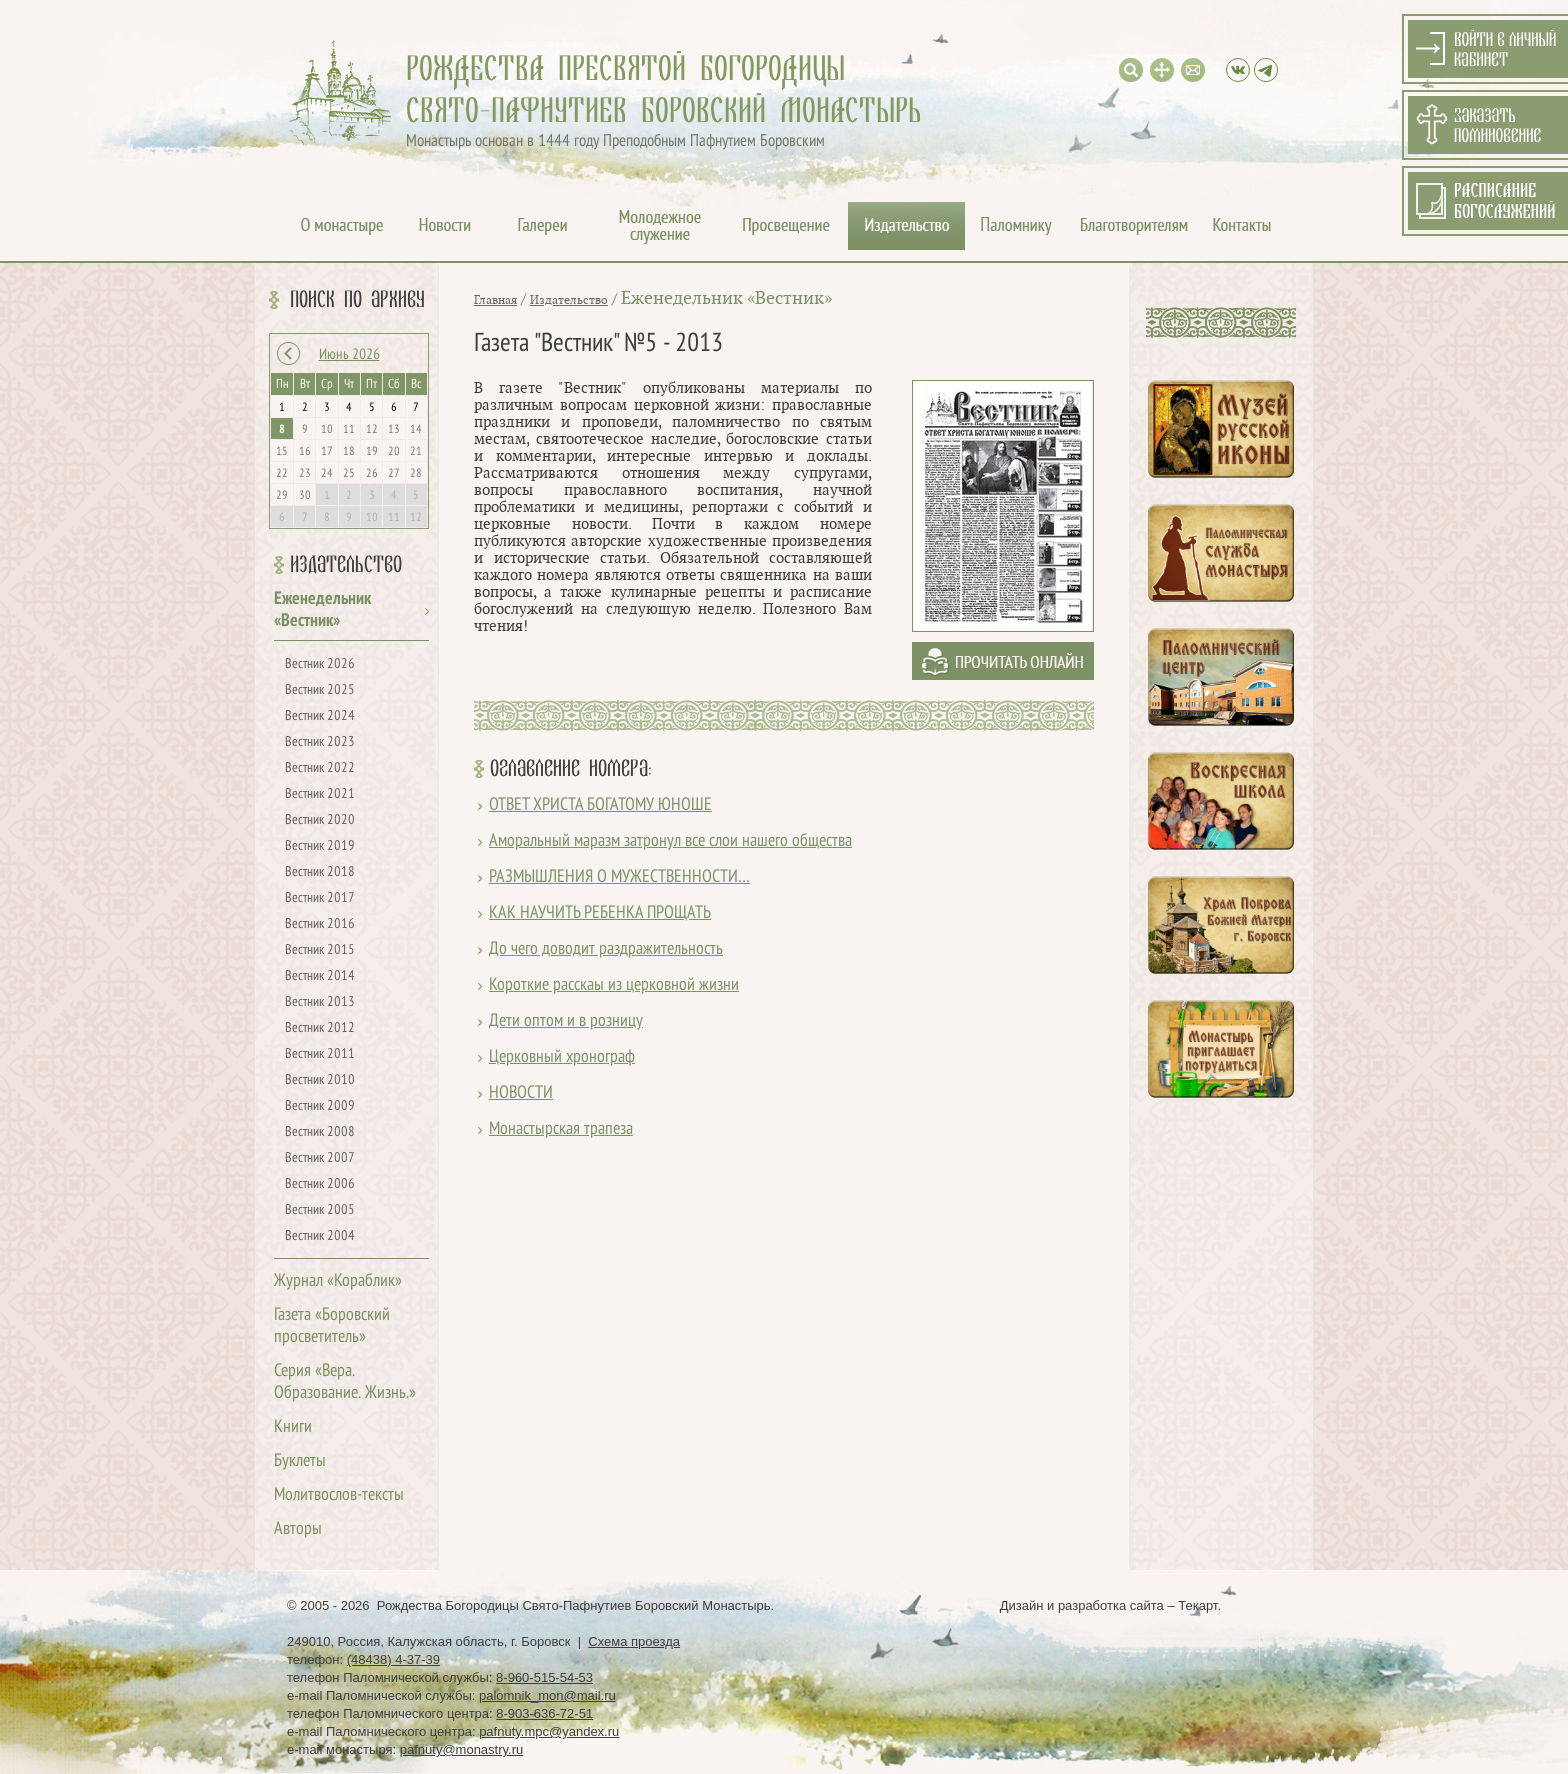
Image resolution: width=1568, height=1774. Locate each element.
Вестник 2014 (320, 976)
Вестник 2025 (320, 690)
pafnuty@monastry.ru (462, 1749)
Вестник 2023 (320, 742)
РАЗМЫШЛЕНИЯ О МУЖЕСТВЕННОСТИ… (619, 877)
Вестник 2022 (320, 768)
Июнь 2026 (349, 355)
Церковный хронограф (562, 1057)
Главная (495, 300)
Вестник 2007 (320, 1158)
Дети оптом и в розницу (566, 1021)
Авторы (298, 1529)
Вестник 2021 (320, 794)
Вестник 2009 (320, 1106)
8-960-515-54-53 (544, 1677)
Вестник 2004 (320, 1236)
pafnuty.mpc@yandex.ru (549, 1731)
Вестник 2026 (320, 664)
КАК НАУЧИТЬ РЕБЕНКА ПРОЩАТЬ (600, 913)
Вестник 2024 (320, 716)
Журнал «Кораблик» (338, 1281)
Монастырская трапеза (561, 1129)
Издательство (346, 565)
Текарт (1197, 1605)
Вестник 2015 (320, 950)
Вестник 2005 (320, 1210)
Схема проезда (634, 1641)
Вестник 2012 (320, 1028)
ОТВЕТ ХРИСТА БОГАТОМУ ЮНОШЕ (600, 805)
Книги (293, 1427)
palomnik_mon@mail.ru (547, 1695)
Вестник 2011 (320, 1054)
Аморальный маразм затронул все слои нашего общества (670, 841)
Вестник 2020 (320, 820)
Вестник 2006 (320, 1184)
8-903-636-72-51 (544, 1713)
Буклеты (300, 1461)
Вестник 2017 (320, 898)
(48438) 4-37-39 (393, 1659)
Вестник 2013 (320, 1002)
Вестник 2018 (320, 872)
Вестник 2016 (320, 924)
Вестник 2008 (320, 1132)
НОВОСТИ (521, 1093)
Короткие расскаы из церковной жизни (614, 985)
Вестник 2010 (320, 1080)
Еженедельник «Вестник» (726, 298)
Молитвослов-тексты (339, 1495)
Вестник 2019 (320, 846)
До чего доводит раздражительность (606, 949)
